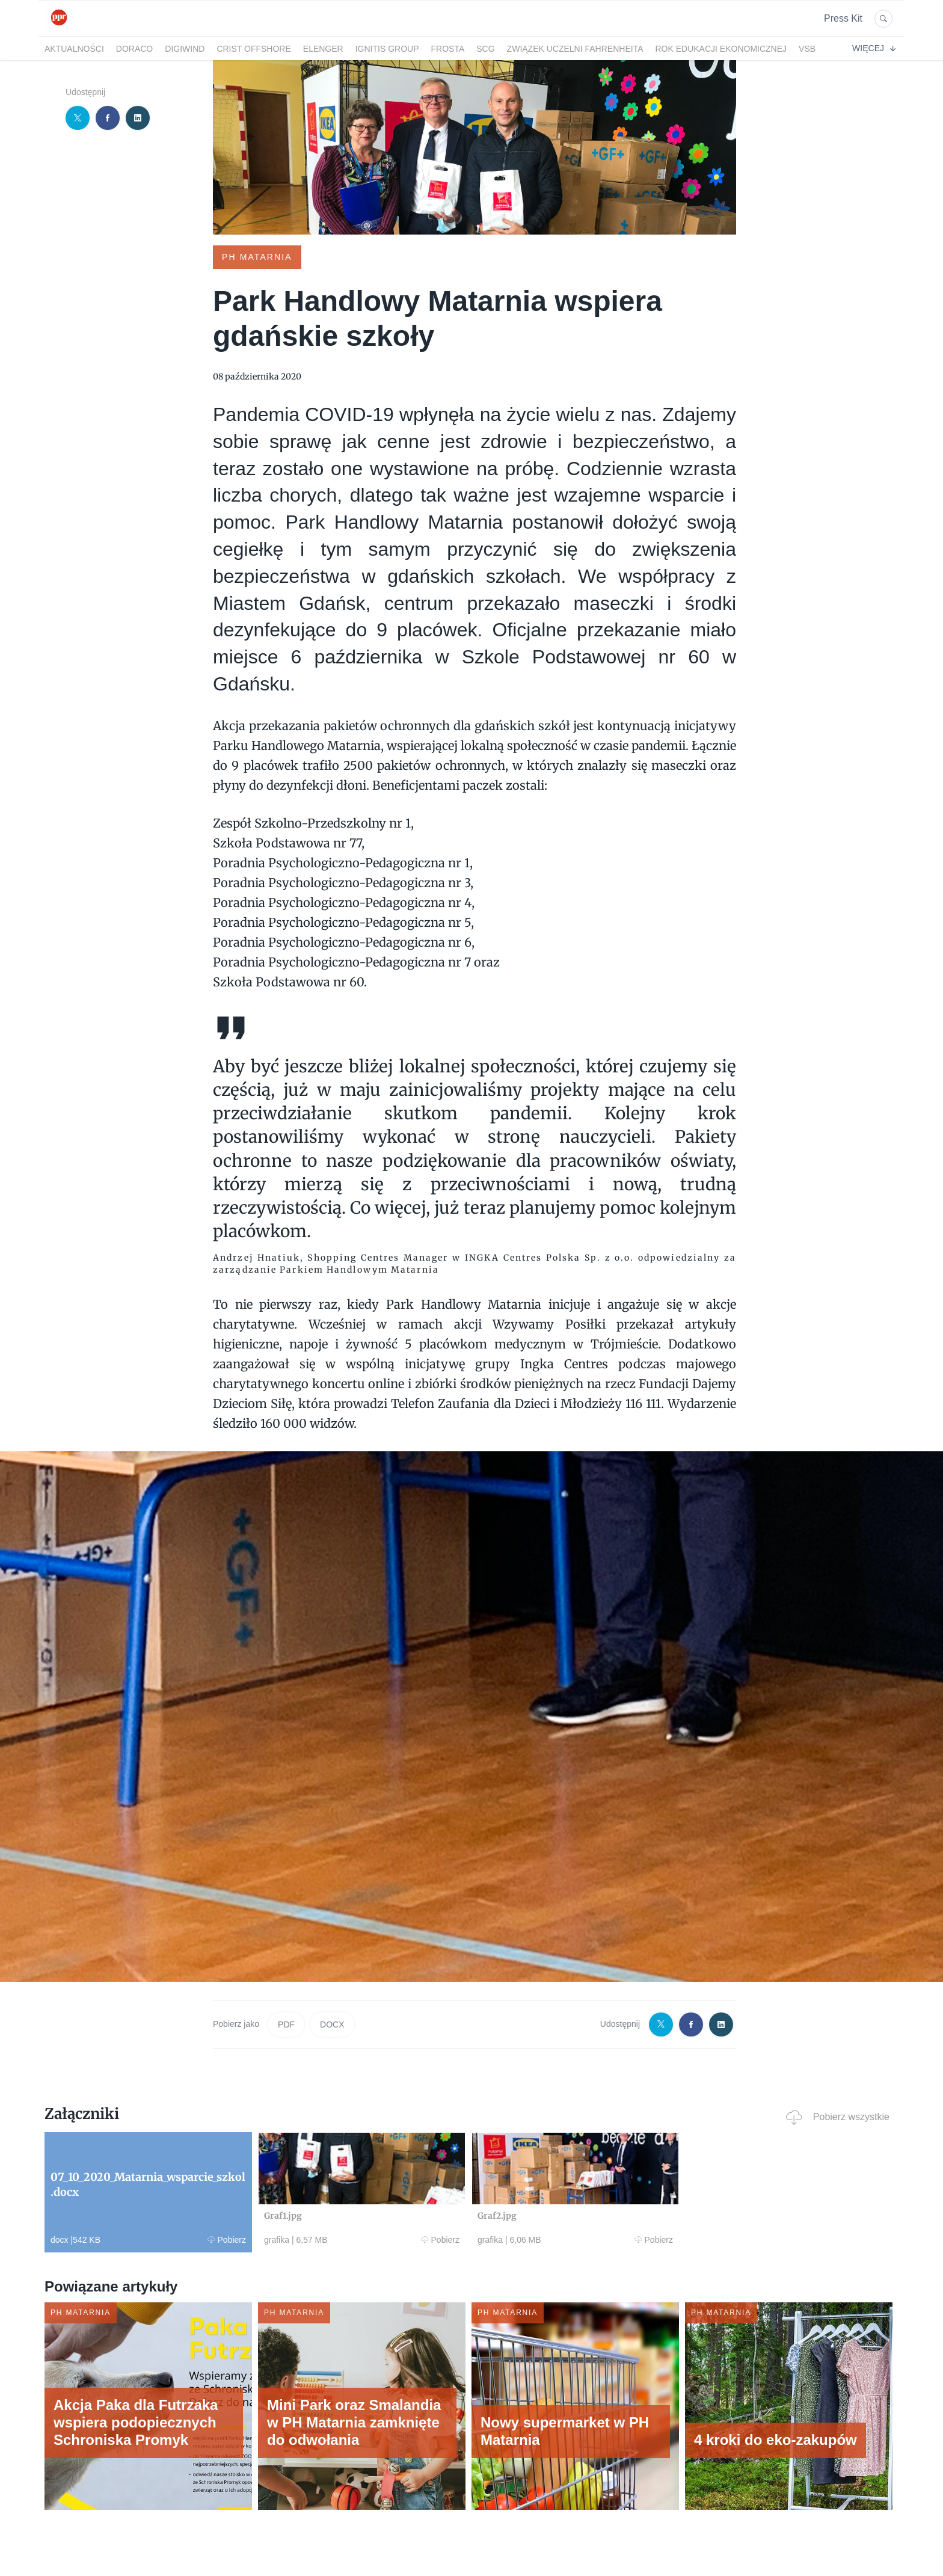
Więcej (873, 48)
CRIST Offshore (253, 49)
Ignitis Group (387, 49)
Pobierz (226, 2240)
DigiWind (184, 49)
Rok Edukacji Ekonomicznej (721, 49)
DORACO (134, 49)
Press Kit (843, 18)
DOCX (332, 2024)
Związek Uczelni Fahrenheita (575, 49)
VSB (807, 49)
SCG (485, 49)
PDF (286, 2024)
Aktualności (74, 49)
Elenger (323, 49)
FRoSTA (448, 49)
